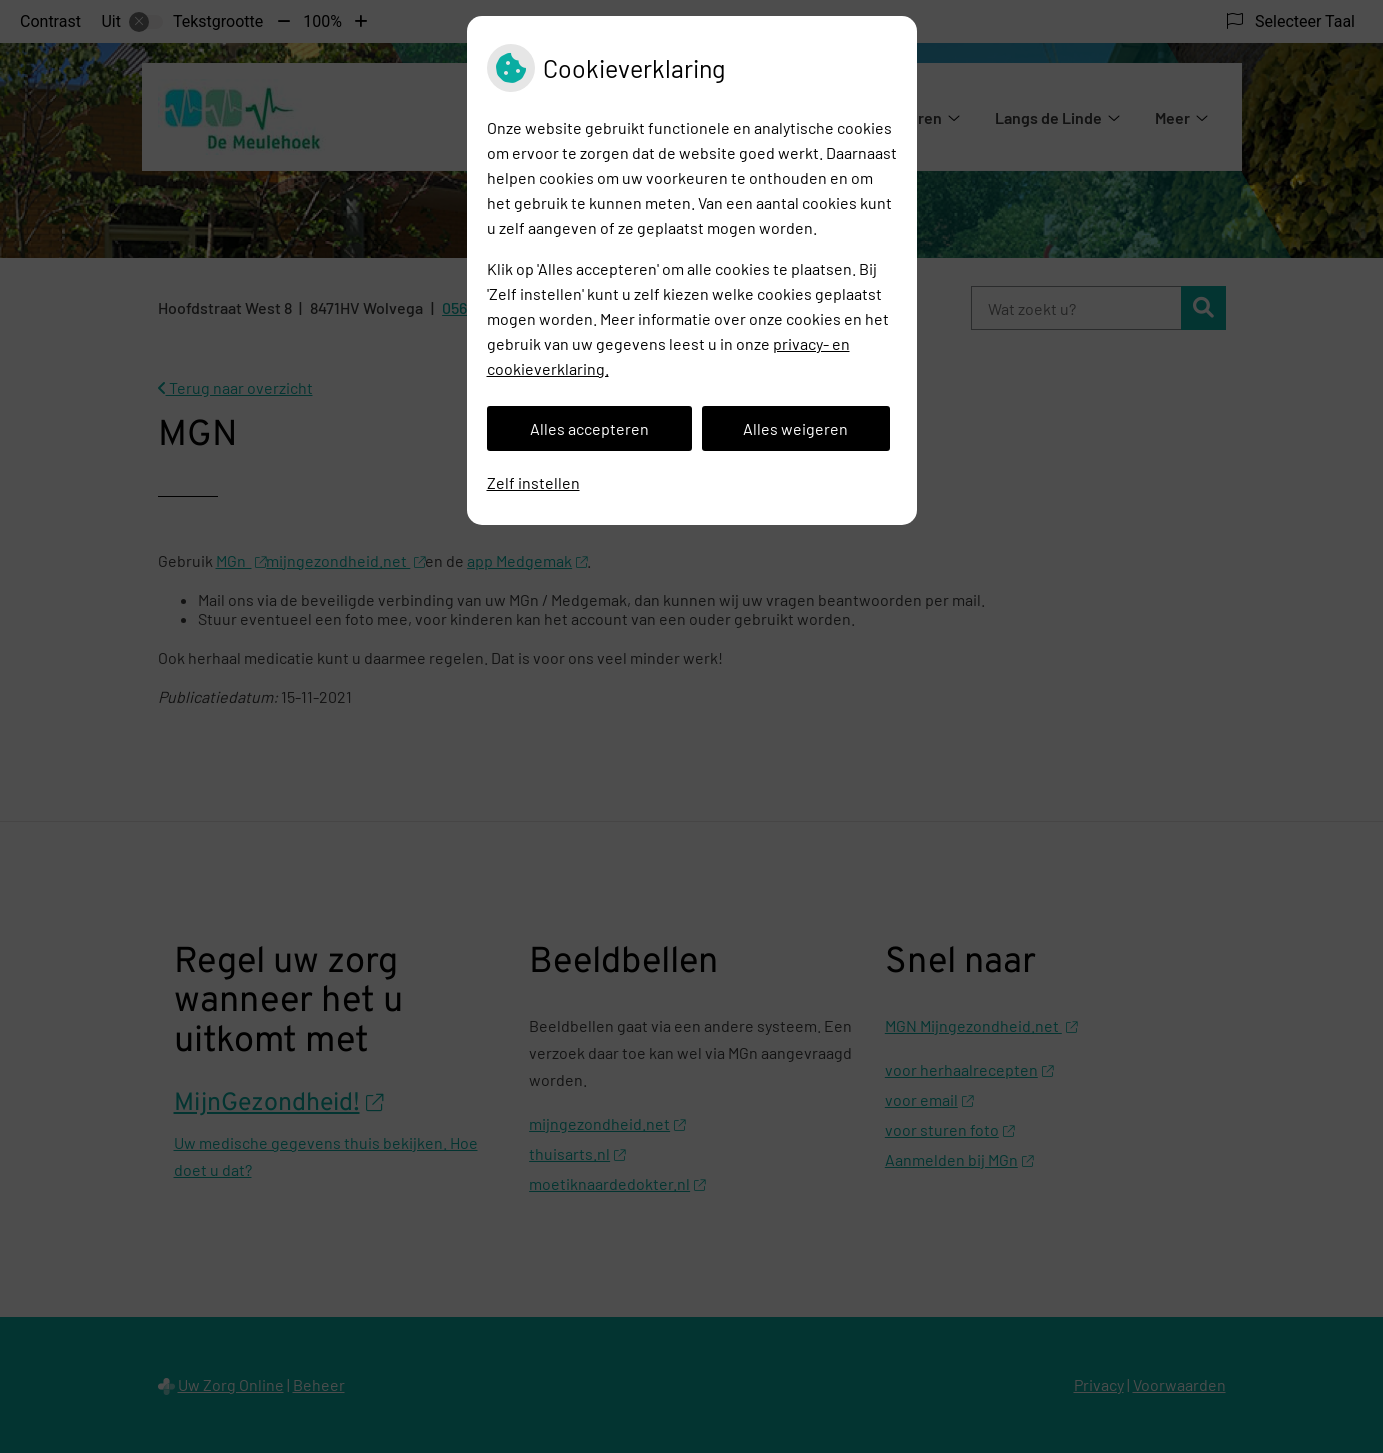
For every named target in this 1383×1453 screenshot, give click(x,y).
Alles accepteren (589, 428)
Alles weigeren (795, 428)
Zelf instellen (533, 482)
